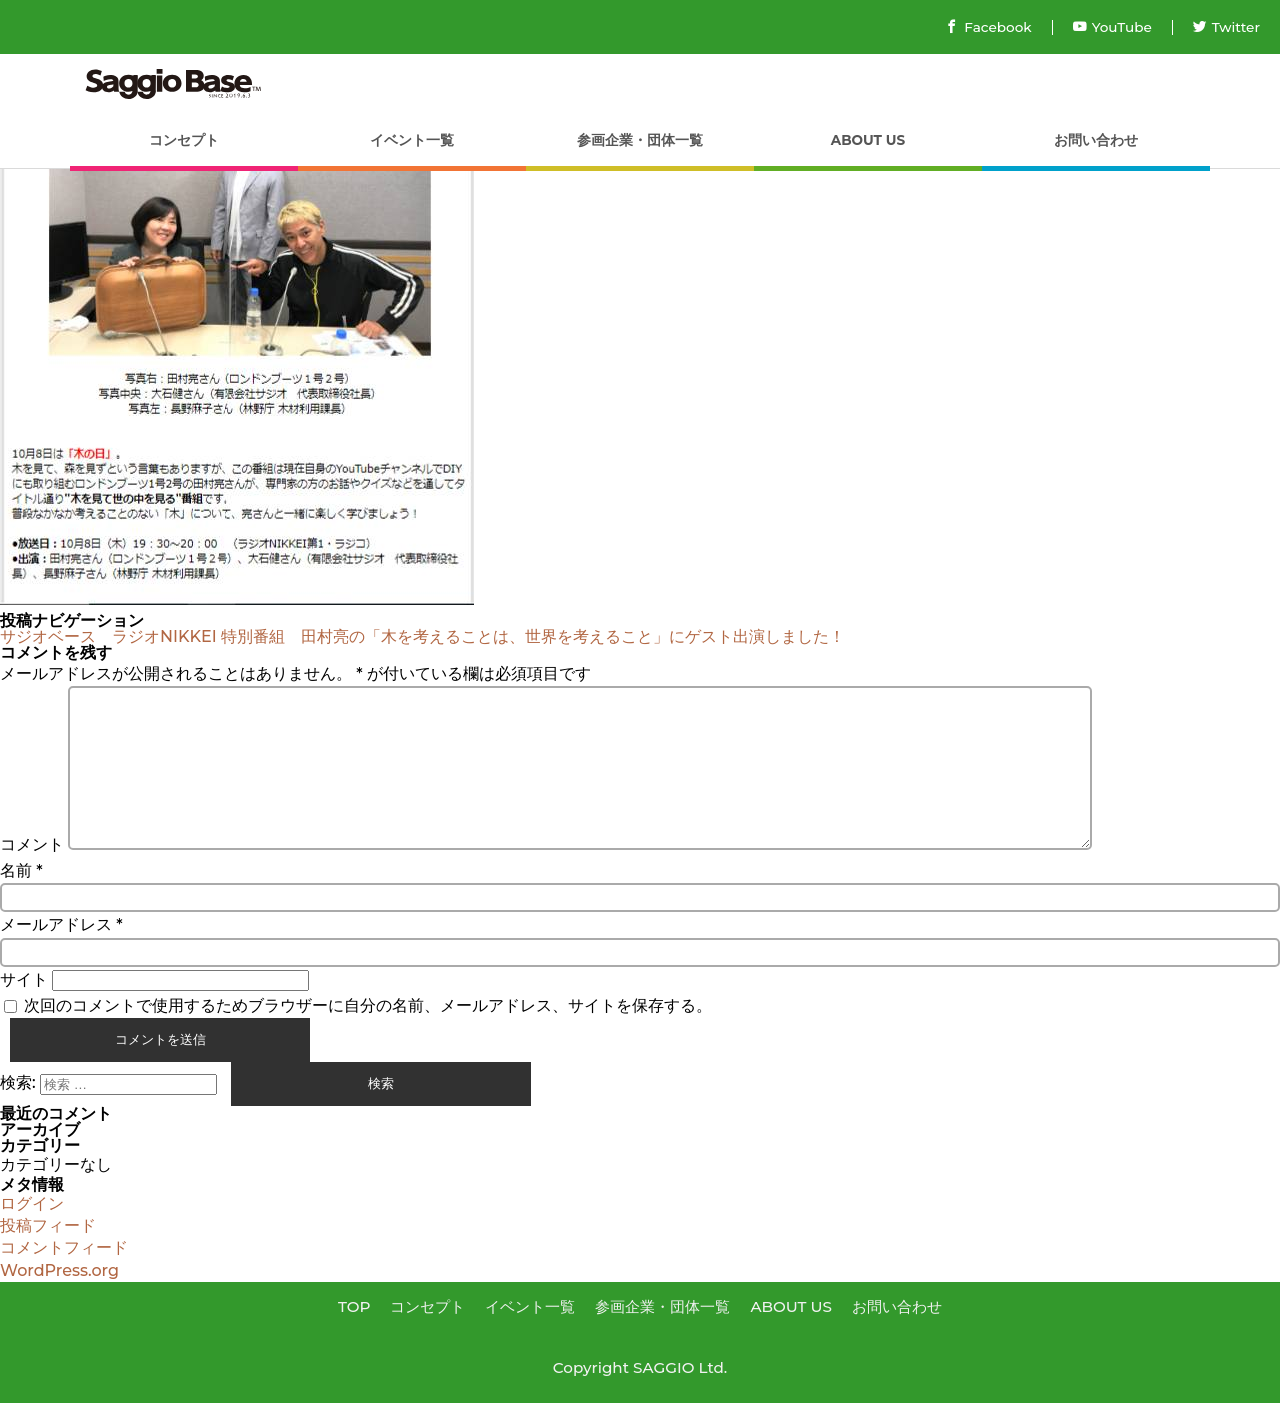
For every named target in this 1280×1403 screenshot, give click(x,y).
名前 (21, 870)
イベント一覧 (412, 140)
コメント (32, 844)
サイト (24, 979)
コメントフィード (64, 1247)
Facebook (988, 27)
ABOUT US (868, 140)
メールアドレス (61, 924)
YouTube (1112, 27)
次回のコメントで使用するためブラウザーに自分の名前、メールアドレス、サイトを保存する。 (368, 1005)
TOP (354, 1306)
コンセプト (184, 140)
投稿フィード (48, 1225)
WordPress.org (59, 1270)
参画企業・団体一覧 (640, 140)
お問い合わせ (1096, 140)
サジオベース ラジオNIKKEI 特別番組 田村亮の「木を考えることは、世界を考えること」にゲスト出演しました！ (430, 636)
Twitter (1226, 27)
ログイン (32, 1203)
